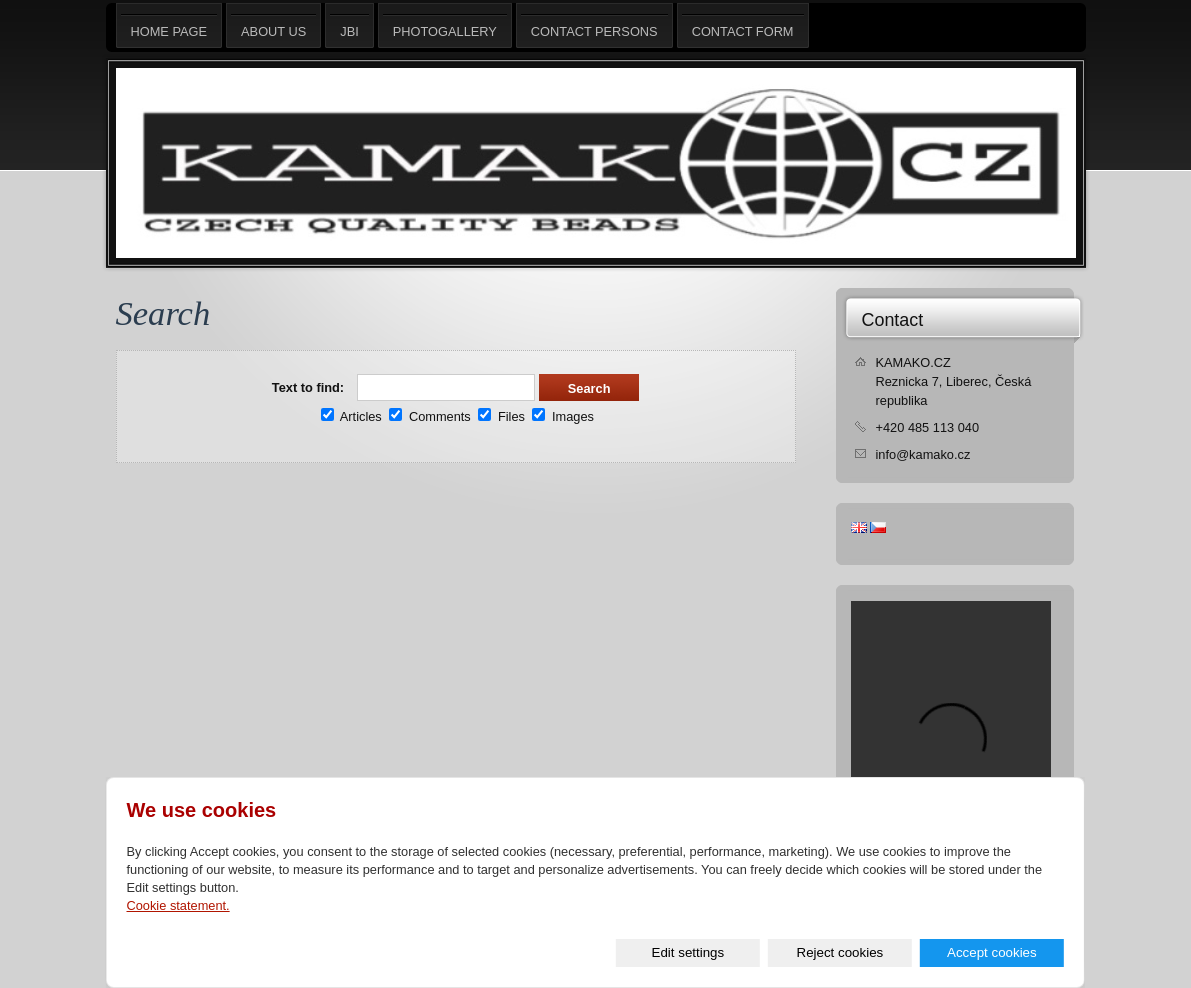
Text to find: (308, 387)
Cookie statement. (178, 905)
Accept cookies (992, 952)
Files (501, 416)
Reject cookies (840, 952)
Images (563, 416)
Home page (169, 25)
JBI (349, 25)
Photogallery (445, 25)
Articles (351, 416)
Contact (893, 320)
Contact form (743, 25)
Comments (429, 416)
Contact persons (594, 25)
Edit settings (688, 952)
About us (273, 25)
